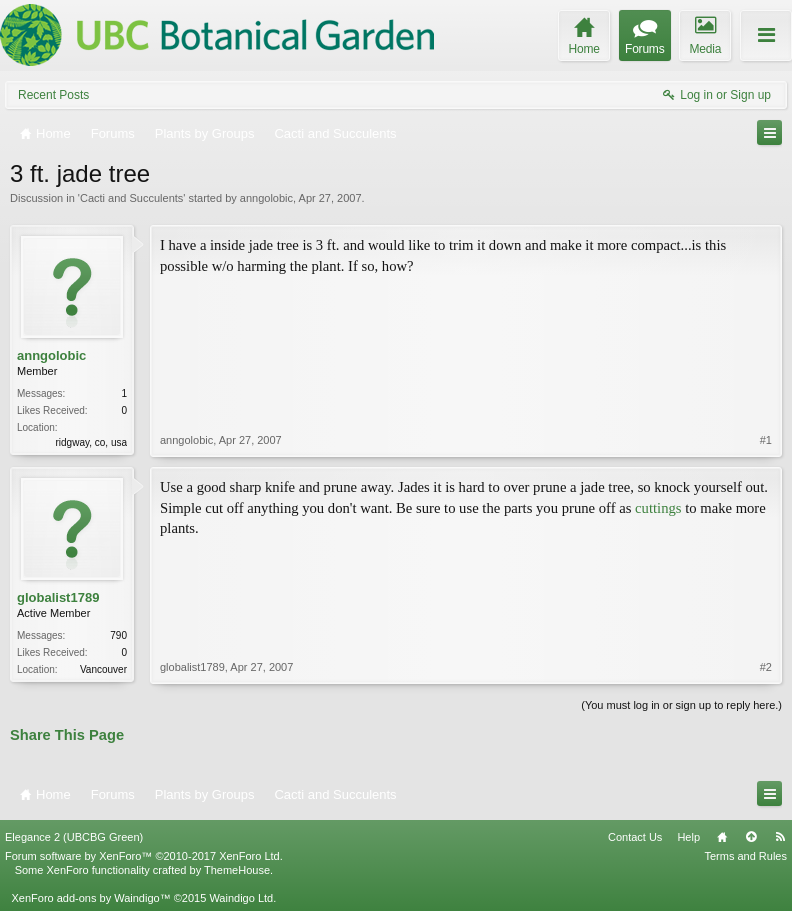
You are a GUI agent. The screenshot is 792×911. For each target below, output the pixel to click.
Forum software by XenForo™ (144, 856)
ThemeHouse (237, 870)
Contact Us (635, 837)
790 (118, 635)
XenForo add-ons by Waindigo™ (90, 898)
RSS (780, 837)
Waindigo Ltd (241, 898)
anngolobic (266, 198)
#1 (766, 440)
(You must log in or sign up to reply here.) (681, 705)
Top (751, 837)
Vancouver (103, 669)
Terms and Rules (745, 856)
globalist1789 (58, 597)
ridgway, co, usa (91, 442)
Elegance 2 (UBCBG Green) (74, 837)
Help (688, 837)
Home (722, 837)
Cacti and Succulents (131, 198)
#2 (766, 667)
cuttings (658, 508)
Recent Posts (53, 95)
